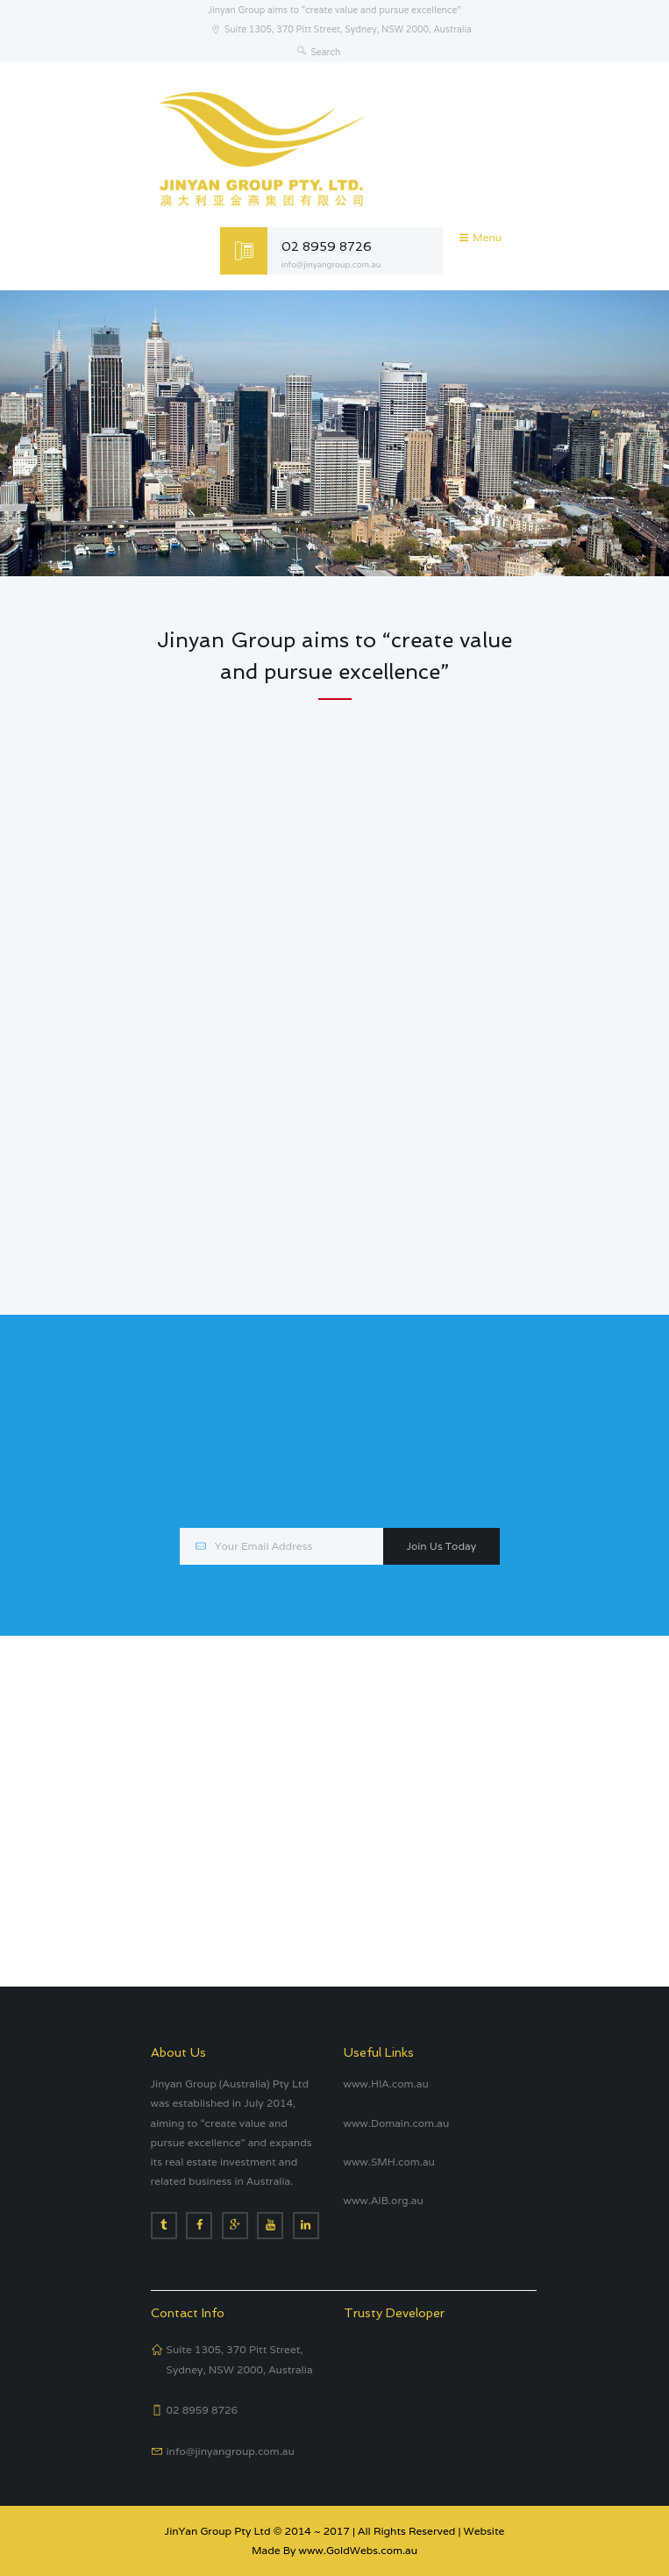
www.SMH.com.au (389, 2161)
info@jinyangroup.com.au (331, 265)
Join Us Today (441, 1545)
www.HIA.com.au (386, 2083)
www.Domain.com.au (397, 2123)
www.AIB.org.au (383, 2200)
